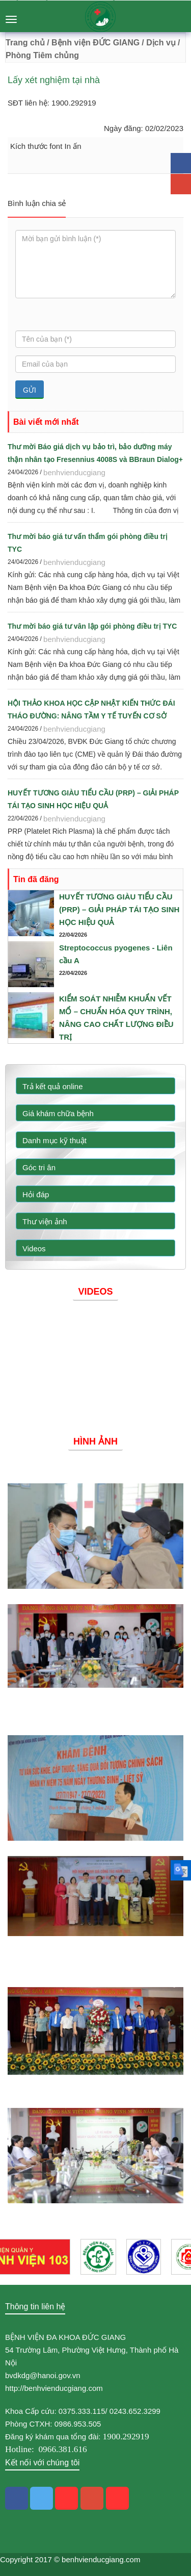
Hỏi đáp (35, 1194)
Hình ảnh (95, 1441)
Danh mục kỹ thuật (54, 1140)
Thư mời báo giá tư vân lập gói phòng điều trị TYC (92, 626)
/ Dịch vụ (158, 42)
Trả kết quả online (52, 1086)
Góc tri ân (39, 1167)
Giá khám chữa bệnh (58, 1113)
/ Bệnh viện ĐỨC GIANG (92, 42)
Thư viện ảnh (44, 1221)
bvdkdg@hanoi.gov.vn (42, 2375)
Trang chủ (25, 42)
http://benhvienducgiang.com (54, 2388)
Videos (34, 1248)
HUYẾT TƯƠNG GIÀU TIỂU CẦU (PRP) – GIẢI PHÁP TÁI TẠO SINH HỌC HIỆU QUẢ (119, 909)
